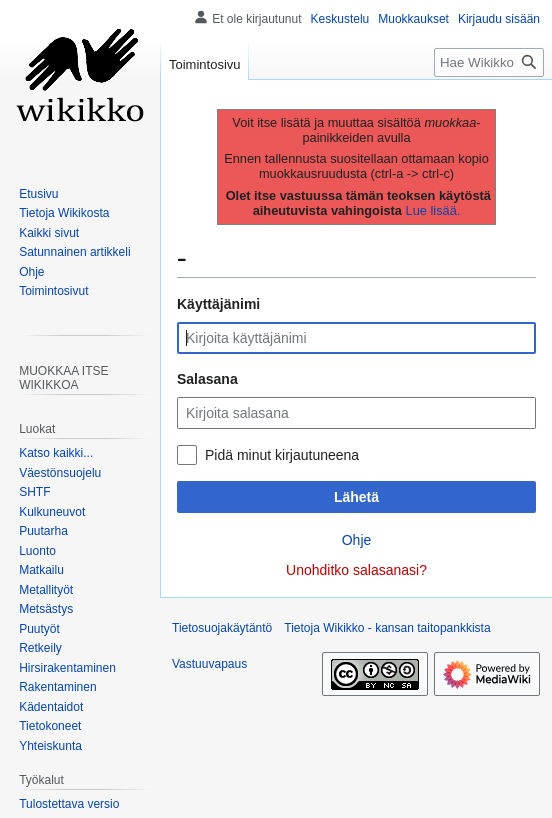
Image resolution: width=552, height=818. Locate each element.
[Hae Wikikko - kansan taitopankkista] (489, 62)
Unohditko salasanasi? (356, 570)
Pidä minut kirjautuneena (282, 455)
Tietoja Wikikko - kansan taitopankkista (387, 628)
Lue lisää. (433, 210)
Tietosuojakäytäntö (222, 628)
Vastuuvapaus (209, 664)
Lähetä (356, 497)
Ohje (357, 540)
